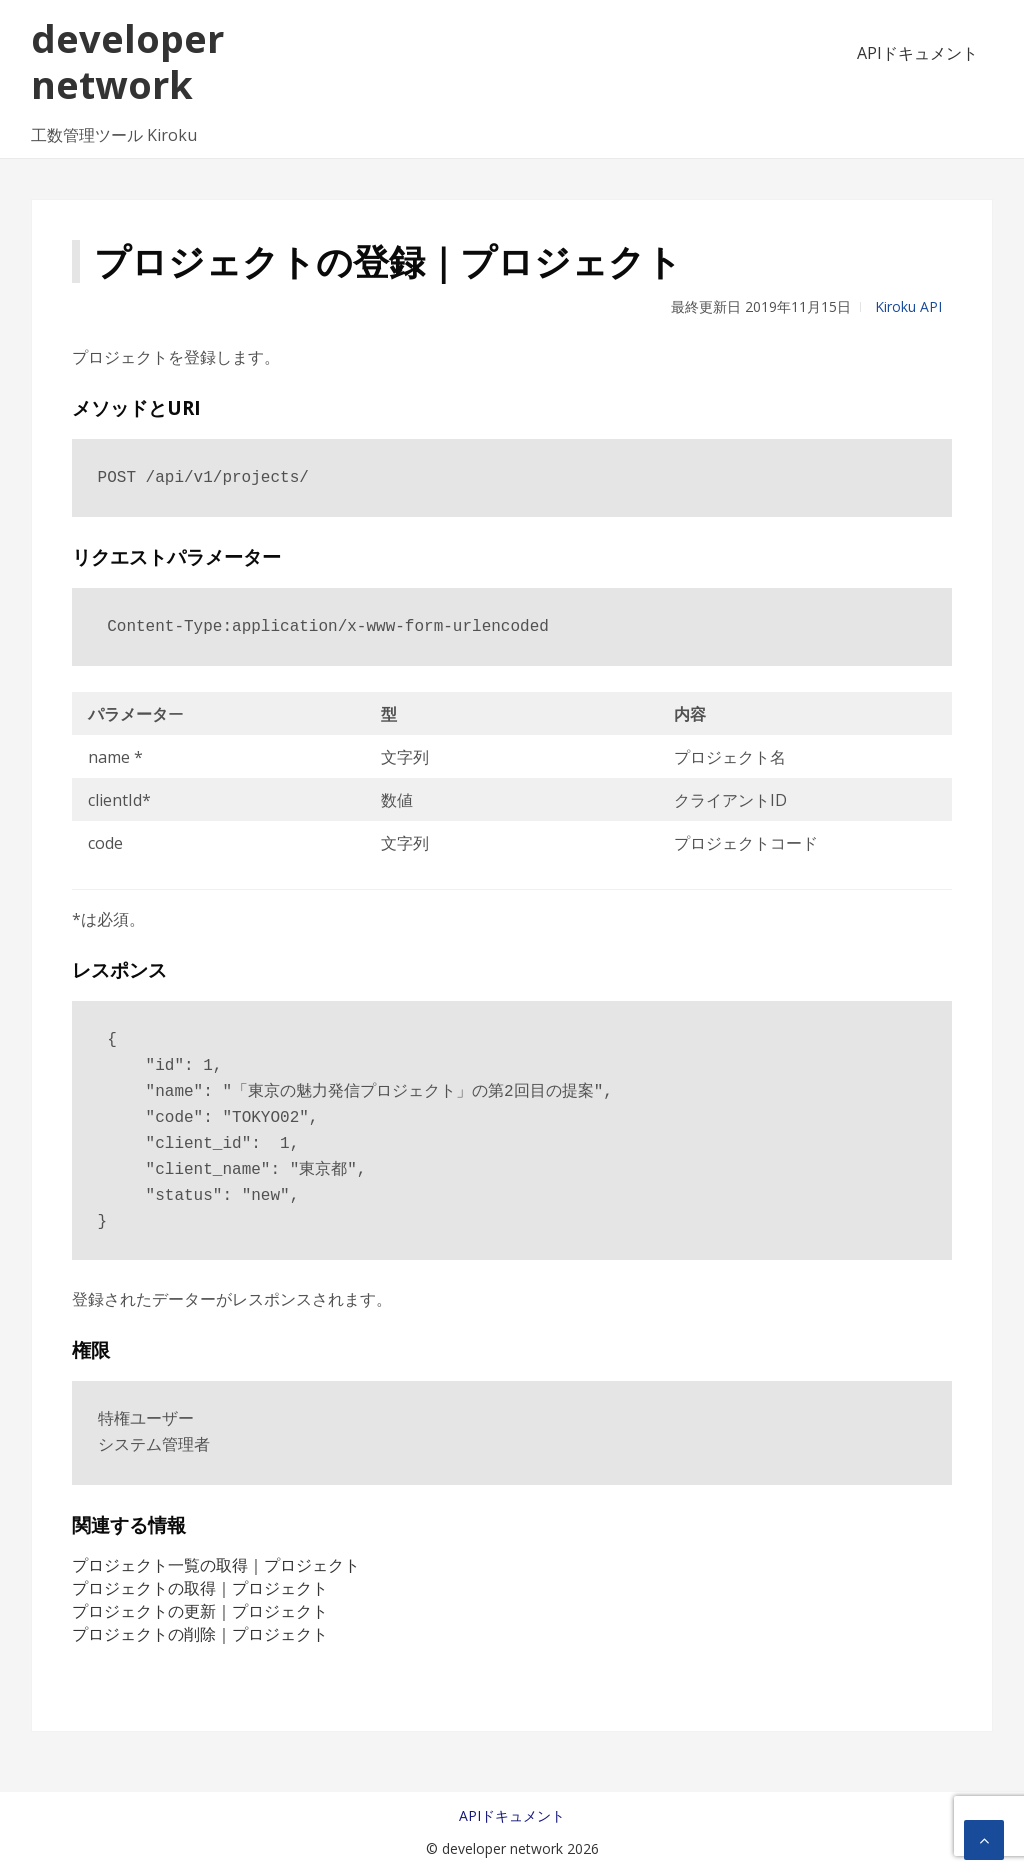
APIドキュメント (917, 53)
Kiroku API (908, 306)
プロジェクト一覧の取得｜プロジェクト (216, 1565)
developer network (127, 61)
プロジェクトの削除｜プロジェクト (200, 1634)
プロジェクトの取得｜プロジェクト (200, 1588)
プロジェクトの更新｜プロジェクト (200, 1611)
